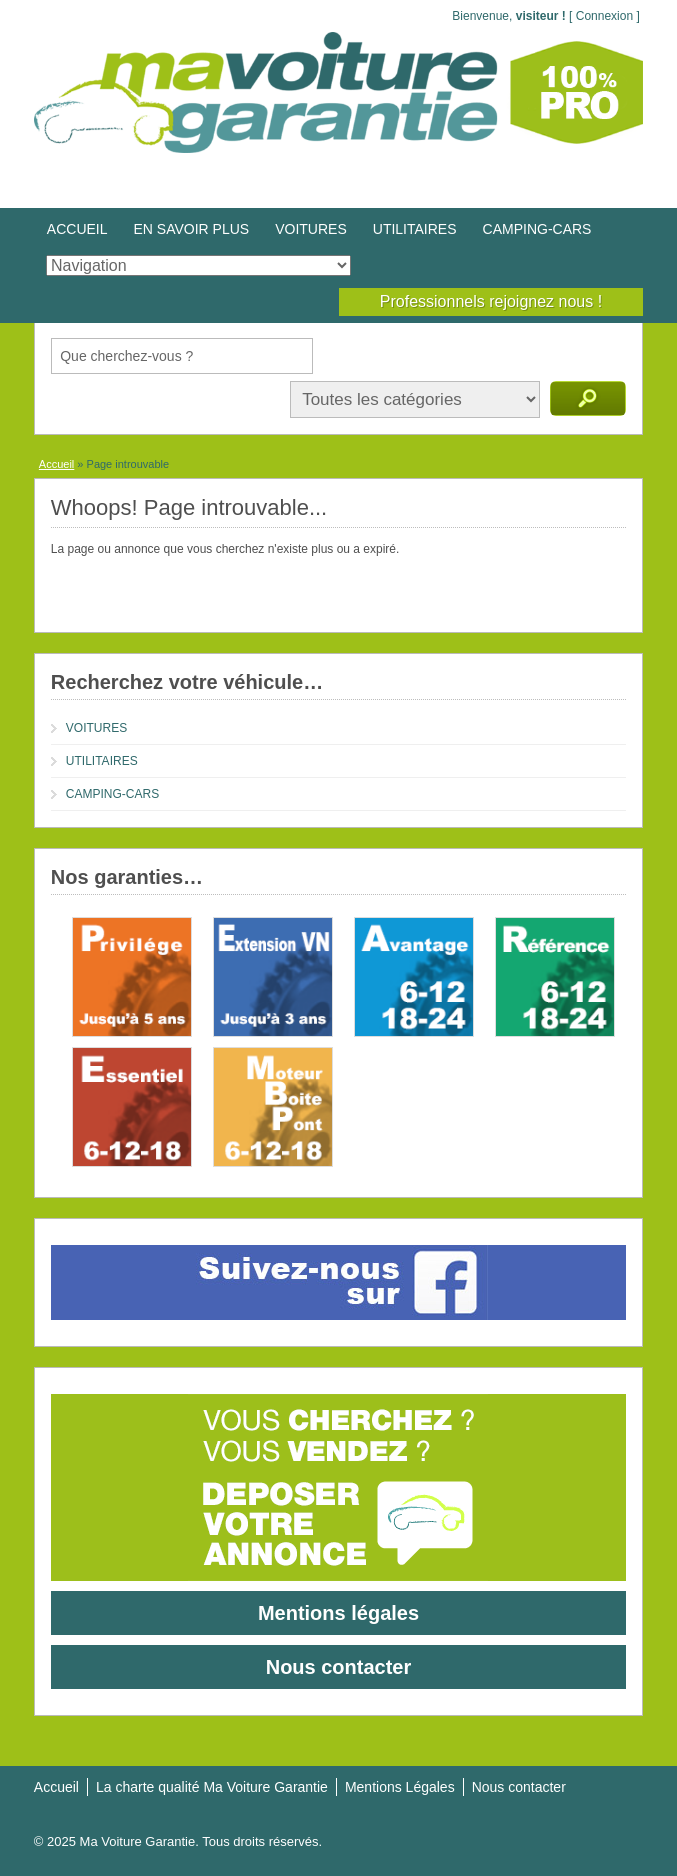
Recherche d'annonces (588, 398)
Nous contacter (339, 1667)
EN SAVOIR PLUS (192, 229)
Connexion (604, 16)
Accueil (56, 464)
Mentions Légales (400, 1787)
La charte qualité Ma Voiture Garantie (212, 1787)
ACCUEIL (77, 229)
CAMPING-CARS (537, 229)
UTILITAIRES (415, 229)
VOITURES (311, 229)
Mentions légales (338, 1613)
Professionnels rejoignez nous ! (491, 301)
